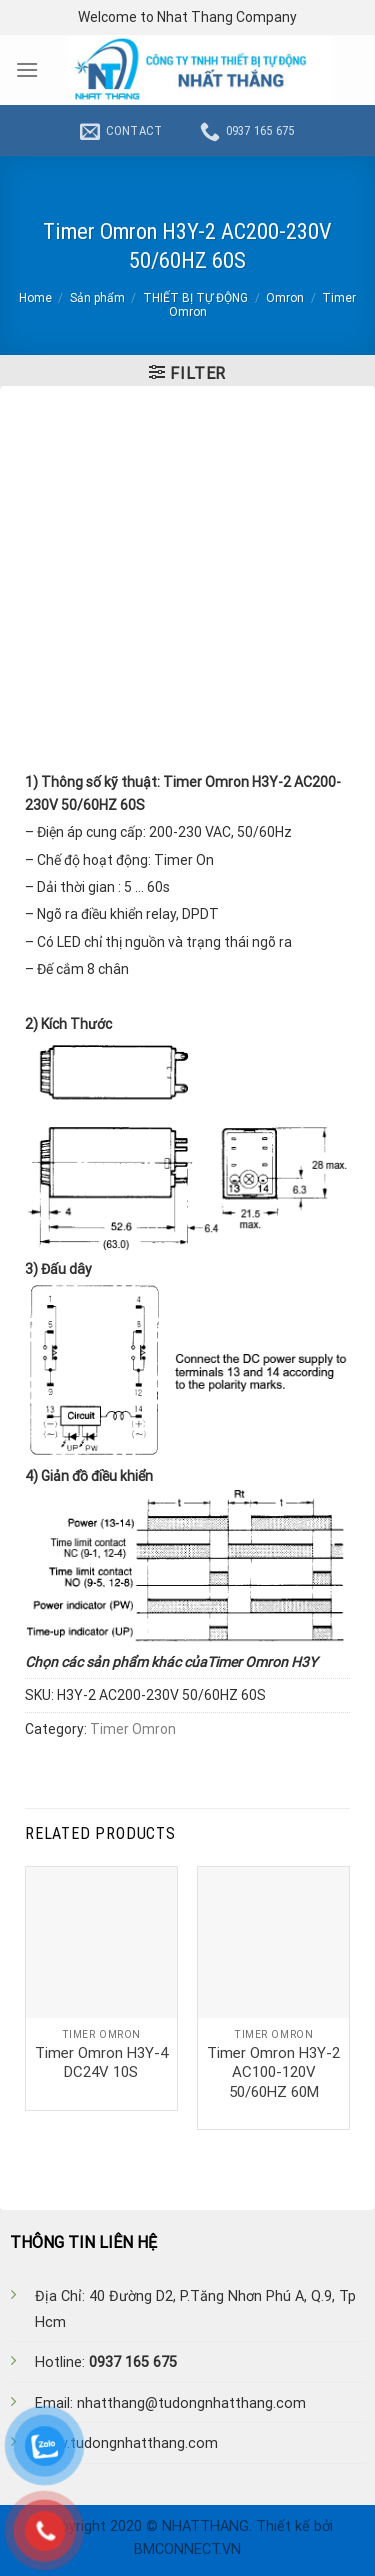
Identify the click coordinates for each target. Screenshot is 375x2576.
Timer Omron (133, 1729)
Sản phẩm (97, 298)
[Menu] (27, 69)
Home (35, 298)
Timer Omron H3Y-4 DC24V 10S (101, 2063)
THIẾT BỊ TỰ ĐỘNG (195, 298)
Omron (285, 298)
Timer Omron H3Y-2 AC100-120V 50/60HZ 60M (273, 2072)
